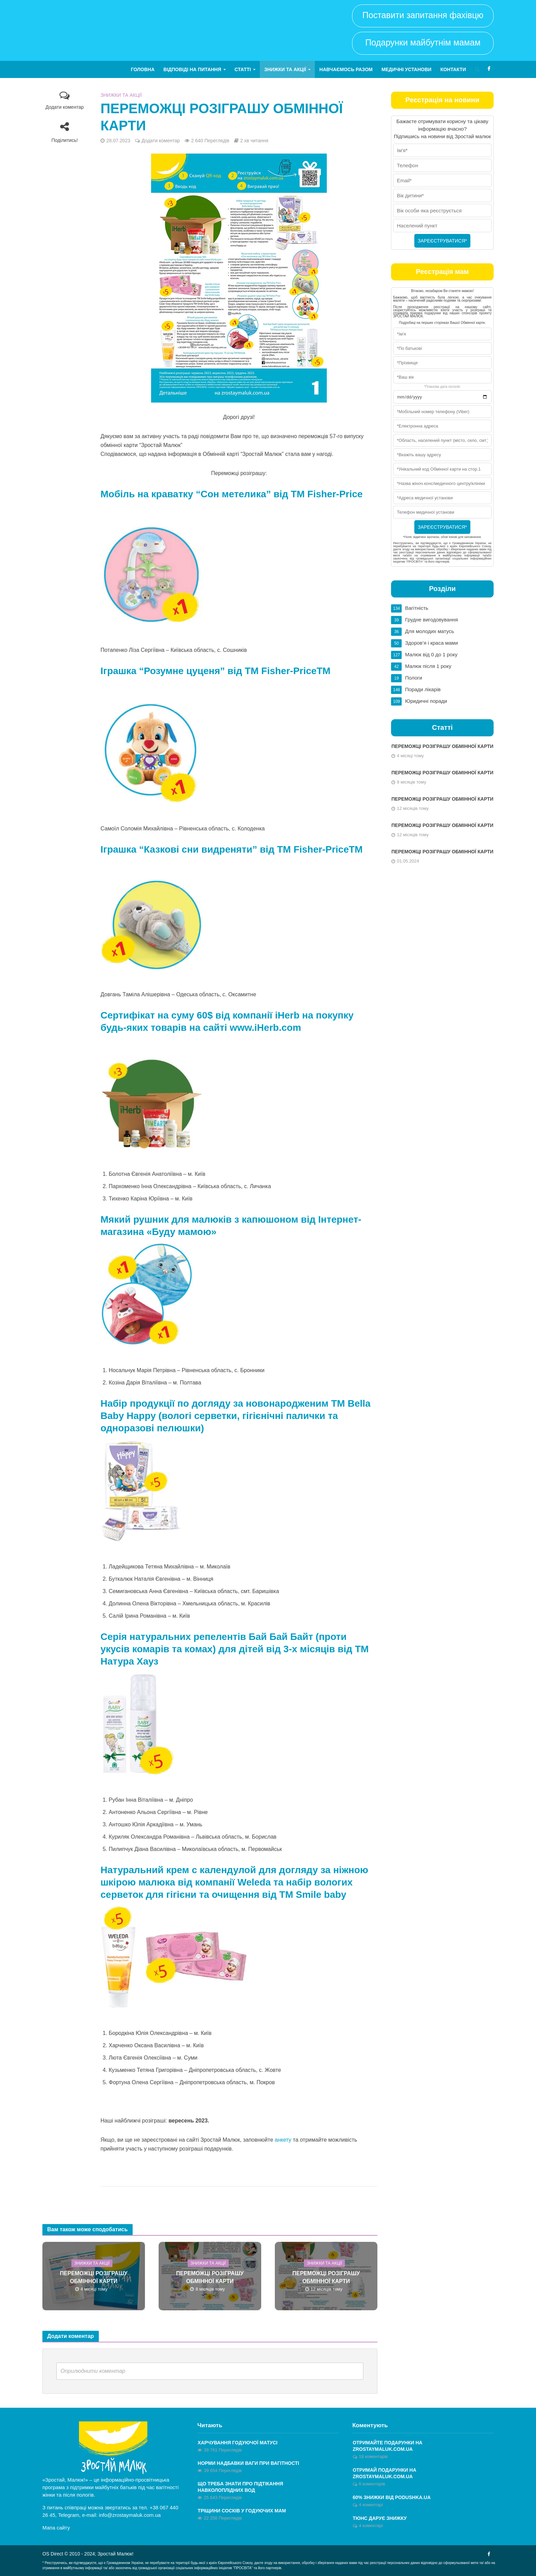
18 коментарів (373, 2456)
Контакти (453, 69)
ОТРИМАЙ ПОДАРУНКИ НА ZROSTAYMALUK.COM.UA (384, 2473)
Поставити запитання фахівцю (422, 15)
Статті (242, 69)
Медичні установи (406, 69)
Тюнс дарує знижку (380, 2518)
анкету (283, 2140)
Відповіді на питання (192, 69)
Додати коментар (64, 107)
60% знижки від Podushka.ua (392, 2497)
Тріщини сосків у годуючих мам (242, 2510)
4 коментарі (371, 2504)
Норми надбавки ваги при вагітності (248, 2463)
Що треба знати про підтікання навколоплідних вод (240, 2487)
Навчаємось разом (346, 69)
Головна (143, 69)
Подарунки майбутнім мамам (422, 42)
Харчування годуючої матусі (237, 2442)
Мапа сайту (56, 2528)
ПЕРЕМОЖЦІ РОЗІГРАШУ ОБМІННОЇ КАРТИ (93, 2277)
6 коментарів (372, 2483)
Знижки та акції (285, 69)
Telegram (68, 2515)
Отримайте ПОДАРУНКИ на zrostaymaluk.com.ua (388, 2446)
